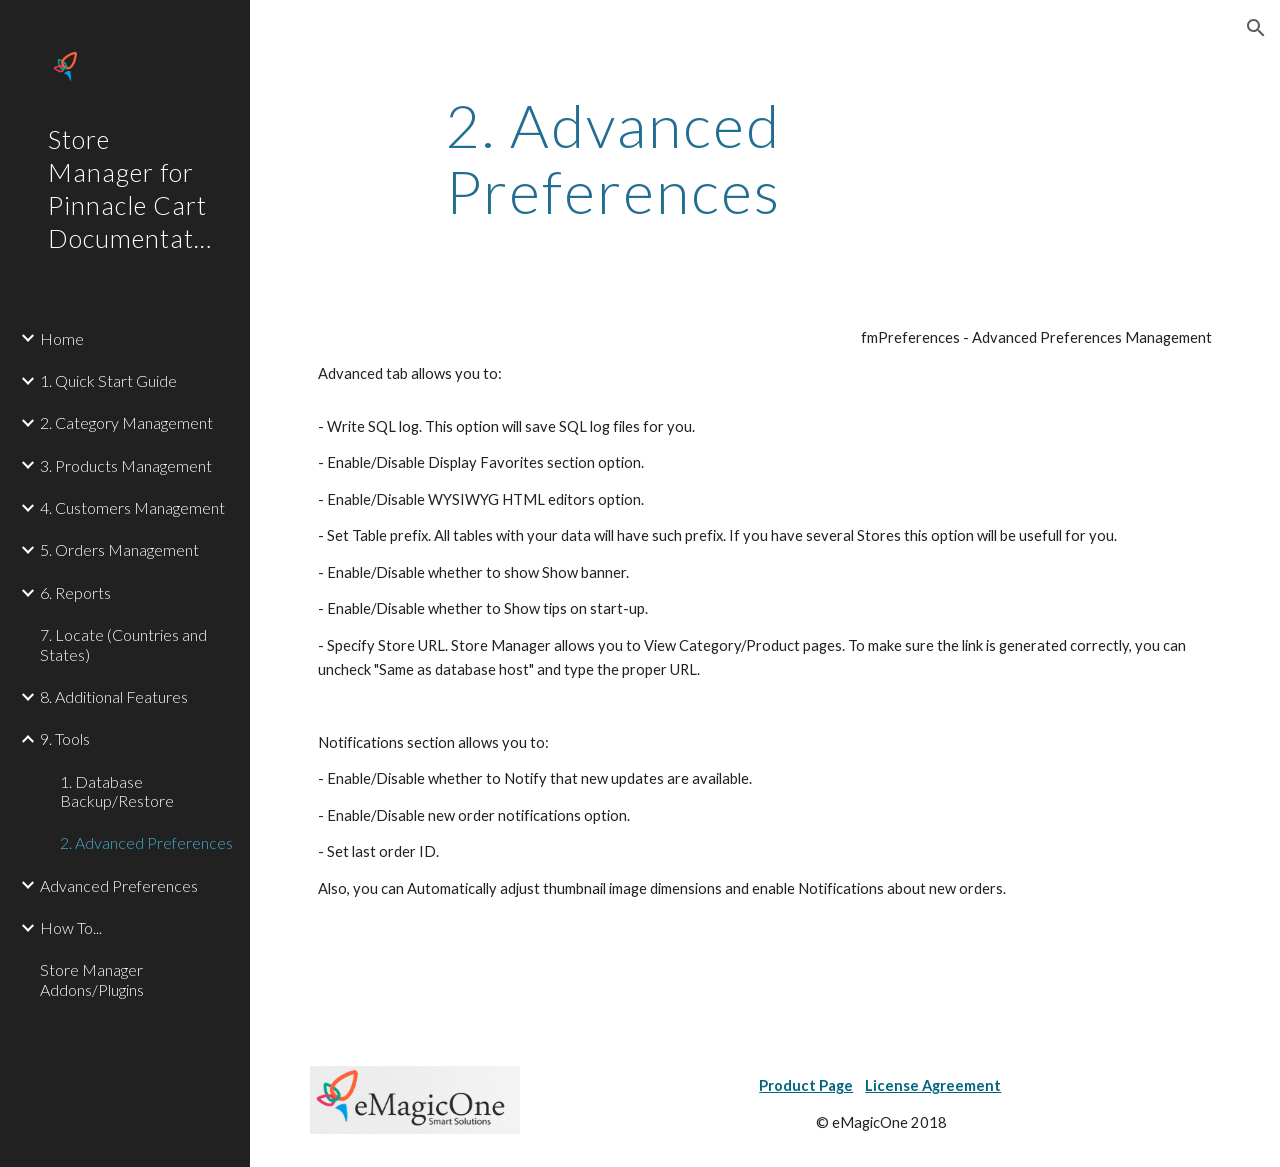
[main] (613, 158)
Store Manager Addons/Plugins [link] (92, 979)
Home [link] (62, 338)
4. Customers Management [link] (132, 507)
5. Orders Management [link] (119, 549)
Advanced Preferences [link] (119, 885)
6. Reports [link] (75, 592)
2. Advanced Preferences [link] (146, 842)
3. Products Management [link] (126, 465)
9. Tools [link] (65, 738)
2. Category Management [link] (126, 422)
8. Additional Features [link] (114, 696)
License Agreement (933, 1085)
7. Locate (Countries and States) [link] (123, 644)
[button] (1256, 28)
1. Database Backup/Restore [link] (117, 791)
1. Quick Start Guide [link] (108, 380)
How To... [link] (71, 927)
